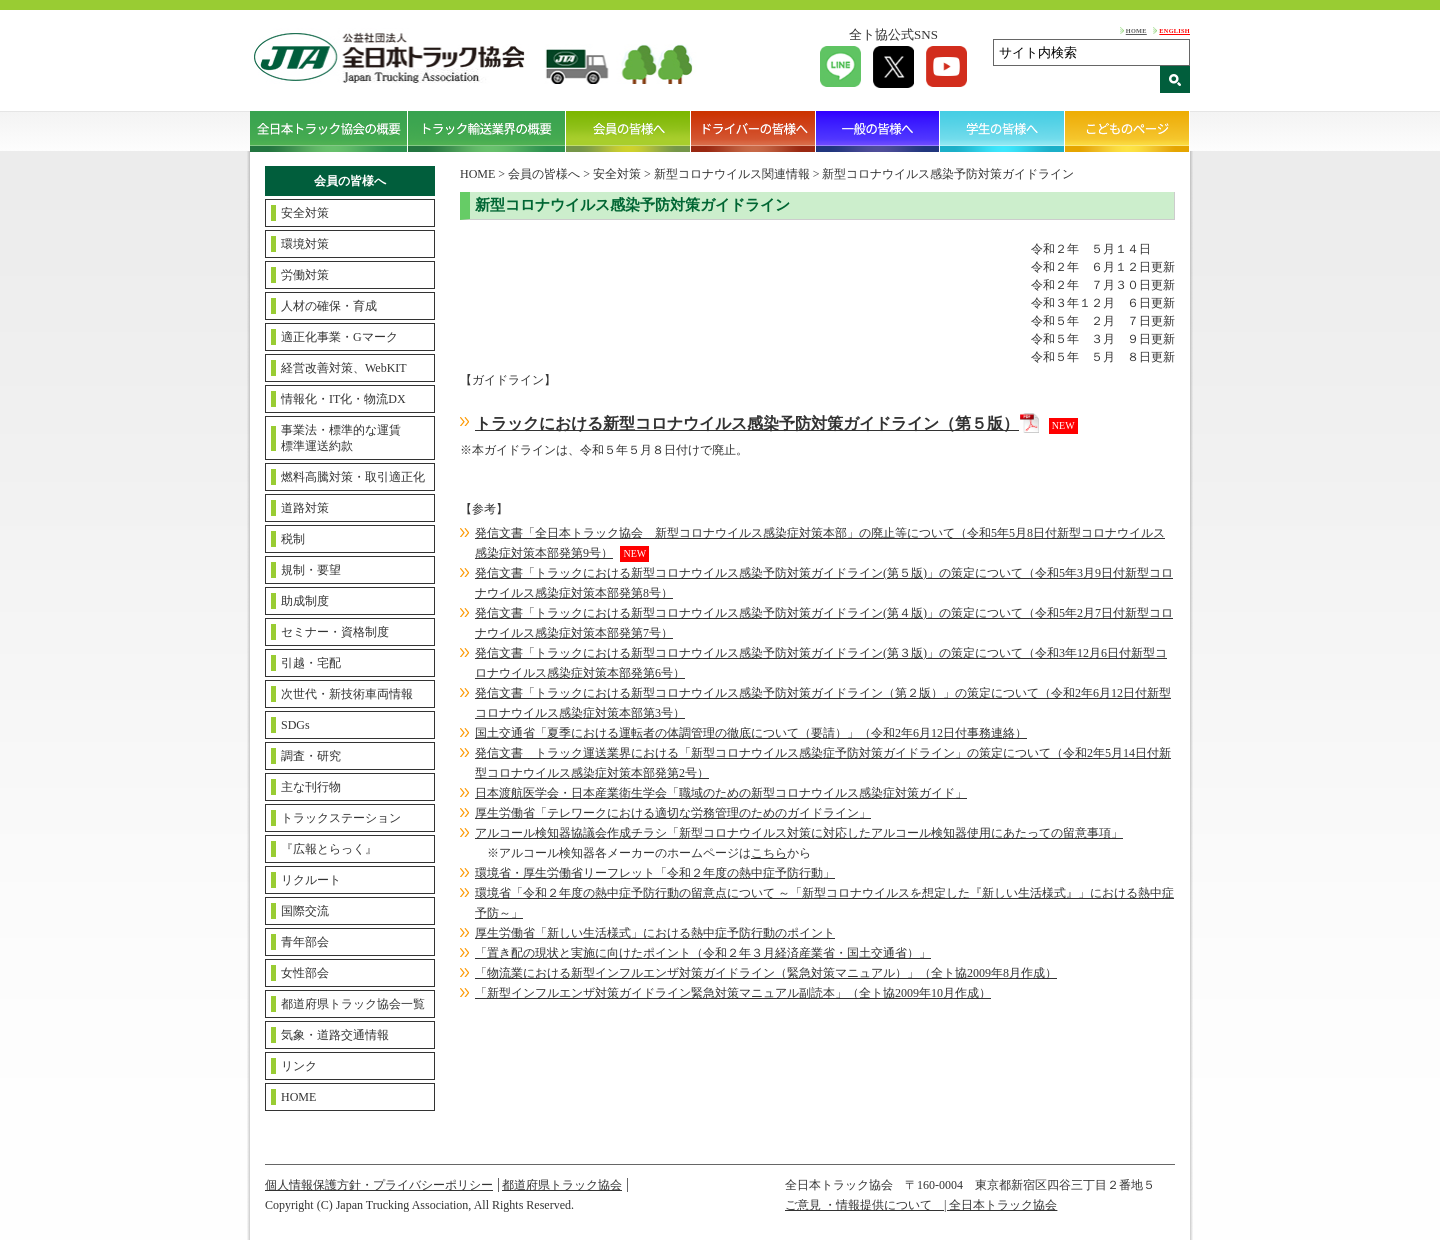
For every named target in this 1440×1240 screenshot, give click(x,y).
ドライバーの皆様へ (753, 131)
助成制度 (305, 601)
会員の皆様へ (628, 131)
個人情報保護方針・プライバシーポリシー (379, 1185)
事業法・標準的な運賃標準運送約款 (341, 438)
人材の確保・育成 (329, 306)
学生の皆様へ (1002, 131)
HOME (1136, 30)
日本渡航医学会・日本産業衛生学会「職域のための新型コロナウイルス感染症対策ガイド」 (721, 793)
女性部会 (305, 973)
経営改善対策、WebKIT (344, 368)
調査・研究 (311, 756)
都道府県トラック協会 (562, 1185)
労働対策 (305, 275)
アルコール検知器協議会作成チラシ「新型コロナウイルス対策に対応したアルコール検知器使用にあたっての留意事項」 (799, 833)
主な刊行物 (311, 787)
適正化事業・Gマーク (339, 337)
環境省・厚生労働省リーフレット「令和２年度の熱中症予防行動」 (655, 873)
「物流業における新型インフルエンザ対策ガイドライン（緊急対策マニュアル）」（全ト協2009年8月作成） (766, 973)
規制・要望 (311, 570)
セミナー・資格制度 (335, 632)
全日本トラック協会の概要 (329, 131)
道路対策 (305, 508)
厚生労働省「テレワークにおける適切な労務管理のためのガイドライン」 (673, 813)
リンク (299, 1066)
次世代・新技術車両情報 (347, 694)
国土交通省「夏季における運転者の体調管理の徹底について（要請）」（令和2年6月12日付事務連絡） (751, 733)
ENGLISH (1174, 30)
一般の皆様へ (878, 131)
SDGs (295, 725)
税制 (293, 539)
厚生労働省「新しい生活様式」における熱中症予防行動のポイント (655, 933)
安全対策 (305, 213)
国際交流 (305, 911)
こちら (769, 853)
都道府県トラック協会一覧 (353, 1004)
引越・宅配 (311, 663)
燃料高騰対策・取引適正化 (353, 477)
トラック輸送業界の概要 (487, 131)
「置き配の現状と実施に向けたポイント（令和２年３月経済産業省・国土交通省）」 (703, 953)
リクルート (311, 880)
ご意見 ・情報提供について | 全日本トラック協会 (921, 1205)
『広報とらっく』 (329, 849)
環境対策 (305, 244)
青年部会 (305, 942)
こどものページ (1127, 131)
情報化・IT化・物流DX (343, 399)
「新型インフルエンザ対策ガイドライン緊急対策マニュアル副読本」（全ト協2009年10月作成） (733, 993)
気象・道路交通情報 (335, 1035)
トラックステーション (341, 818)
